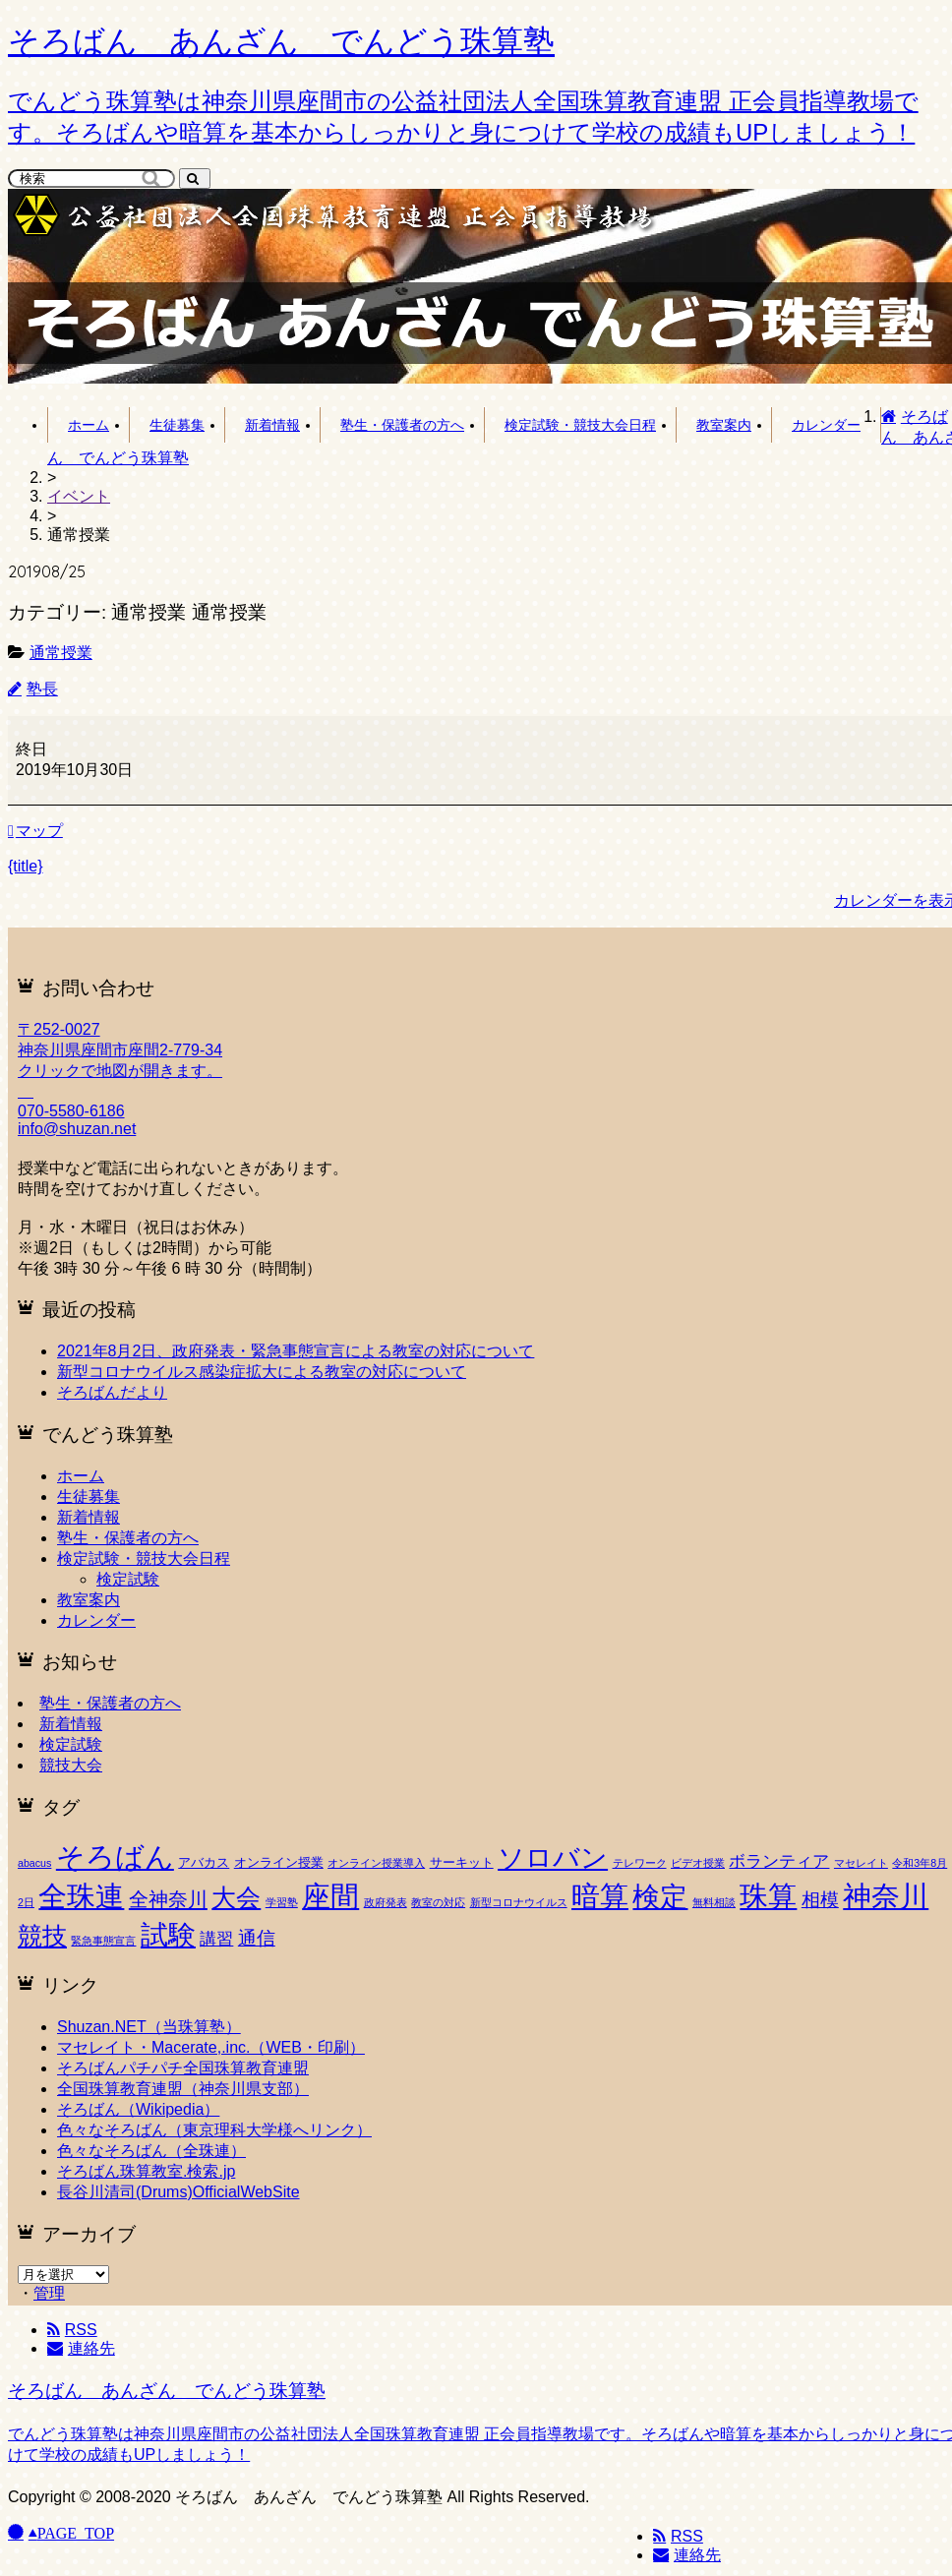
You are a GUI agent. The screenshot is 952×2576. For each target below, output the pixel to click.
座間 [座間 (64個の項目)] (330, 1896)
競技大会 (70, 1765)
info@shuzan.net (77, 1128)
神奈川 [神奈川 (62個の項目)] (885, 1896)
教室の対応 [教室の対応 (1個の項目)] (438, 1902)
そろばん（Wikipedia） (138, 2109)
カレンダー (826, 425)
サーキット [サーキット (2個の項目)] (462, 1862)
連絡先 (687, 2554)
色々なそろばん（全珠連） (151, 2150)
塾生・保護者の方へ (402, 425)
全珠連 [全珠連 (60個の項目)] (81, 1896)
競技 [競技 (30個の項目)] (42, 1935)
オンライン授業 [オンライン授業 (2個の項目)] (279, 1862)
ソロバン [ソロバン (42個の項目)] (553, 1858)
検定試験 (127, 1579)
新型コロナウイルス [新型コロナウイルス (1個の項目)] (518, 1902)
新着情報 (272, 425)
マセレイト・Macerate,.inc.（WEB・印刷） (211, 2047)
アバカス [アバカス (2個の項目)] (203, 1862)
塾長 (42, 689)
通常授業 (61, 652)
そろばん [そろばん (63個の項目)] (115, 1857)
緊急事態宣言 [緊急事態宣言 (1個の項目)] (103, 1941)
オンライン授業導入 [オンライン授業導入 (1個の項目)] (376, 1863)
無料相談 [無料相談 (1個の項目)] (714, 1902)
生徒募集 (177, 425)
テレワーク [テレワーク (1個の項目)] (640, 1863)
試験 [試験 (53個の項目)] (168, 1934)
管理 (49, 2293)
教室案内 (723, 425)
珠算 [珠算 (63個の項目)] (768, 1896)
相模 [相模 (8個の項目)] (820, 1899)
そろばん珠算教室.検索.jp (146, 2171)
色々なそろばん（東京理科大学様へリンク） (214, 2130)
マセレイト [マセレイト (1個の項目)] (861, 1863)
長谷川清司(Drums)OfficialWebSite (178, 2192)
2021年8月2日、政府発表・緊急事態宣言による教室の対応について (295, 1351)
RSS (678, 2536)
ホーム (88, 425)
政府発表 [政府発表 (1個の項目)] (385, 1902)
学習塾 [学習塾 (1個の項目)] (282, 1902)
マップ (35, 830)
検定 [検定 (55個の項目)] (659, 1896)
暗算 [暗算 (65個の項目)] (599, 1896)
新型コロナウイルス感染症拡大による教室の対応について (261, 1371)
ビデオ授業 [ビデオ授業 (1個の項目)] (698, 1863)
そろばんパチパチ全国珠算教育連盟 (183, 2068)
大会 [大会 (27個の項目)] (236, 1898)
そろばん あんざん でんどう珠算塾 (167, 2390)
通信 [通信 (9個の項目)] (256, 1938)
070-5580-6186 (71, 1111)
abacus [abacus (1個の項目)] (34, 1863)
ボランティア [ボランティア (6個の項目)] (779, 1861)
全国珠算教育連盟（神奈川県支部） (183, 2088)
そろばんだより (112, 1392)
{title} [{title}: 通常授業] (25, 866)
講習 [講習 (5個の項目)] (216, 1939)
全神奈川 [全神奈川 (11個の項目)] (168, 1899)
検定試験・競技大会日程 (580, 425)
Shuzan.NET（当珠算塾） (149, 2026)
